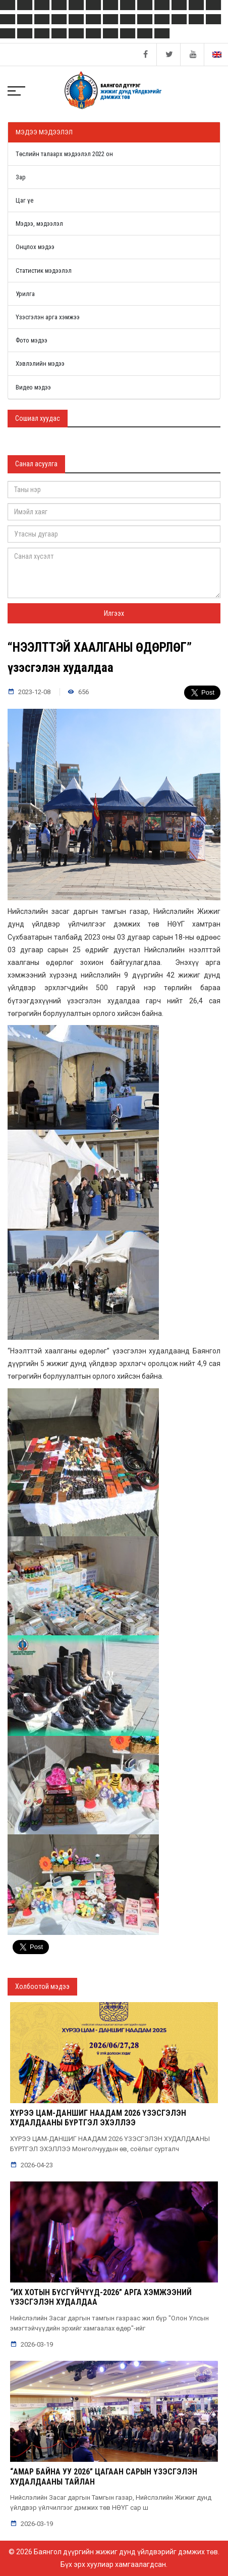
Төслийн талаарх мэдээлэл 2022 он (64, 154)
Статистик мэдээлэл (44, 270)
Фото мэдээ (31, 340)
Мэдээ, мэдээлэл (39, 223)
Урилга (25, 294)
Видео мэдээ (33, 387)
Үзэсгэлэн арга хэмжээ (48, 317)
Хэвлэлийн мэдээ (40, 363)
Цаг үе (24, 200)
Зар (21, 177)
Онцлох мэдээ (35, 247)
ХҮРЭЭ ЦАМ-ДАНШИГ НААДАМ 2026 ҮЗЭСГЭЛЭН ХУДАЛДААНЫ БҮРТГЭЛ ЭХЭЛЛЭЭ (98, 2117)
